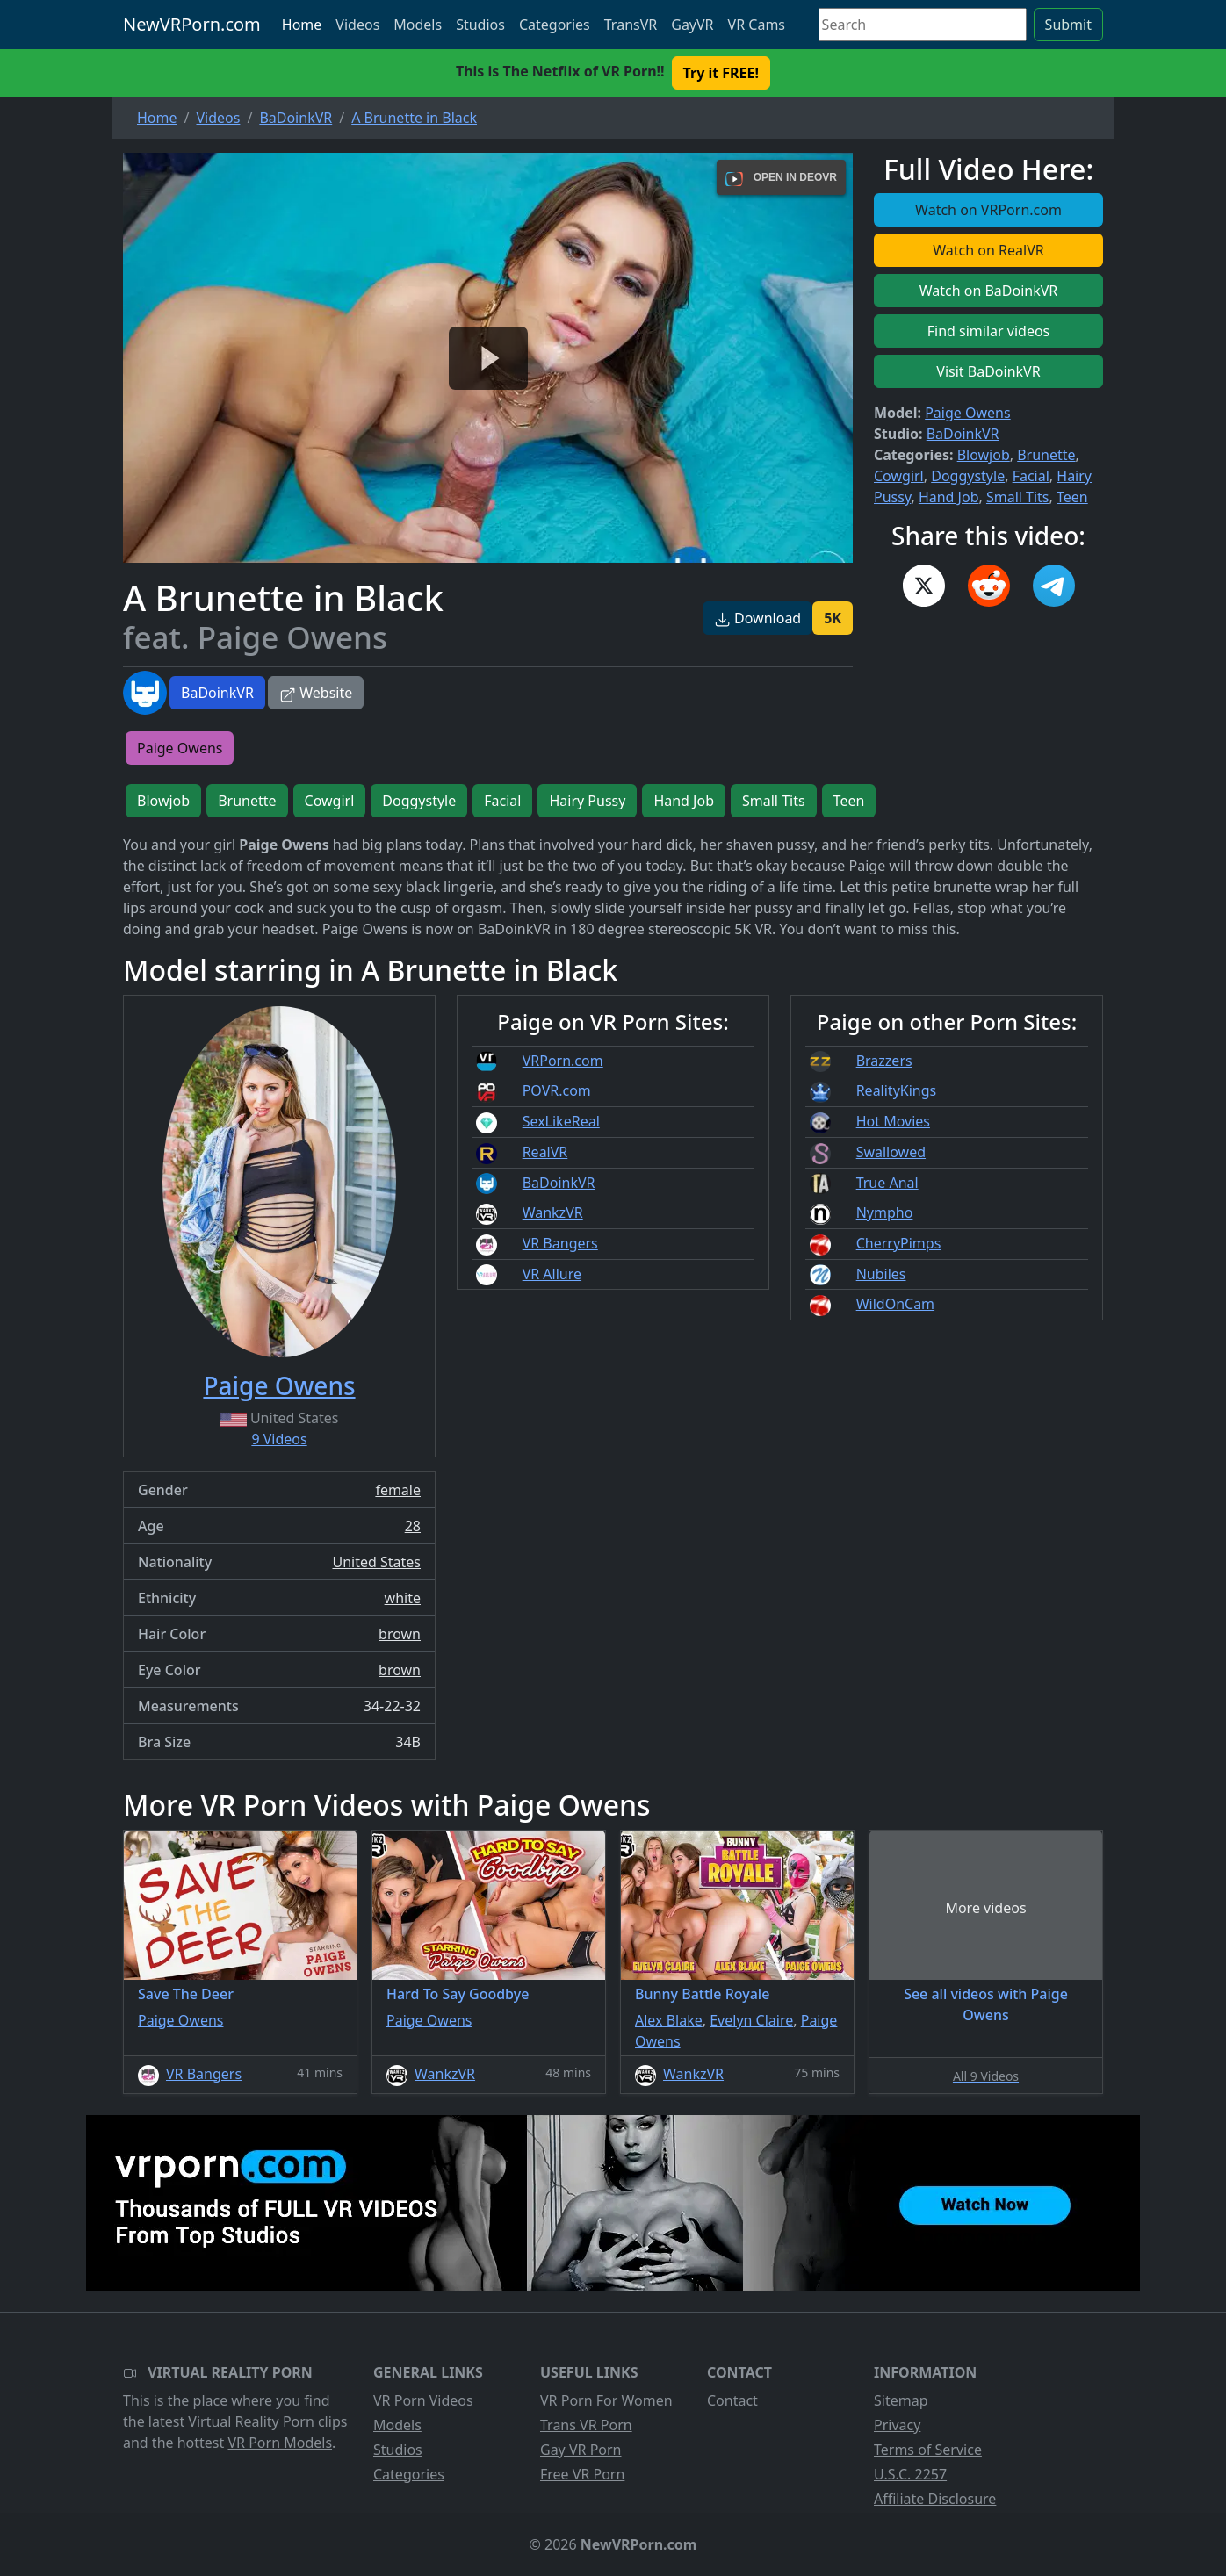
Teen (1072, 497)
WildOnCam (895, 1303)
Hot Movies (893, 1121)
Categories (554, 24)
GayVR (692, 24)
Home (302, 24)
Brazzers (884, 1060)
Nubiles (881, 1274)
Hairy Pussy (587, 800)
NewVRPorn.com (192, 24)
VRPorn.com (563, 1060)
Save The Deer (186, 1994)
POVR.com (557, 1090)
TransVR (630, 24)
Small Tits (1017, 497)
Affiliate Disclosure (935, 2498)
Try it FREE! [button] (721, 73)
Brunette (1046, 454)
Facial (1031, 476)
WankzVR (553, 1212)
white (403, 1598)
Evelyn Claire (751, 2020)
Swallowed (891, 1152)
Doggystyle (968, 476)
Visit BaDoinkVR (988, 371)
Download (757, 618)
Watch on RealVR (988, 250)
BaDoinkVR (217, 692)
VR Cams (756, 24)
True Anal (887, 1182)
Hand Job (949, 497)
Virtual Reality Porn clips (267, 2421)
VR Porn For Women (606, 2400)
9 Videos (278, 1439)
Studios (480, 24)
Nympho (884, 1212)
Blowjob (983, 454)
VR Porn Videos (423, 2400)
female (398, 1490)
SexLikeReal (561, 1121)
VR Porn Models (279, 2442)
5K (832, 618)
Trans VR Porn (586, 2425)
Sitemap (901, 2400)
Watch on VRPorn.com (988, 209)
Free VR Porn (582, 2474)
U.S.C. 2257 (910, 2474)
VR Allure (552, 1274)
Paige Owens (967, 412)
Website (315, 692)
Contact (732, 2400)
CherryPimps (898, 1243)
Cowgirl (899, 476)
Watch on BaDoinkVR (989, 290)
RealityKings (896, 1090)
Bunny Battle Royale (702, 1994)
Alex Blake (669, 2020)
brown (400, 1634)
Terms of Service (928, 2449)
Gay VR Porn (581, 2449)
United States (376, 1562)
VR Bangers (560, 1243)
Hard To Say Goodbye (457, 1994)
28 (413, 1526)
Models (417, 24)
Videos (357, 24)
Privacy (897, 2425)
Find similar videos (988, 331)
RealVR (545, 1152)
